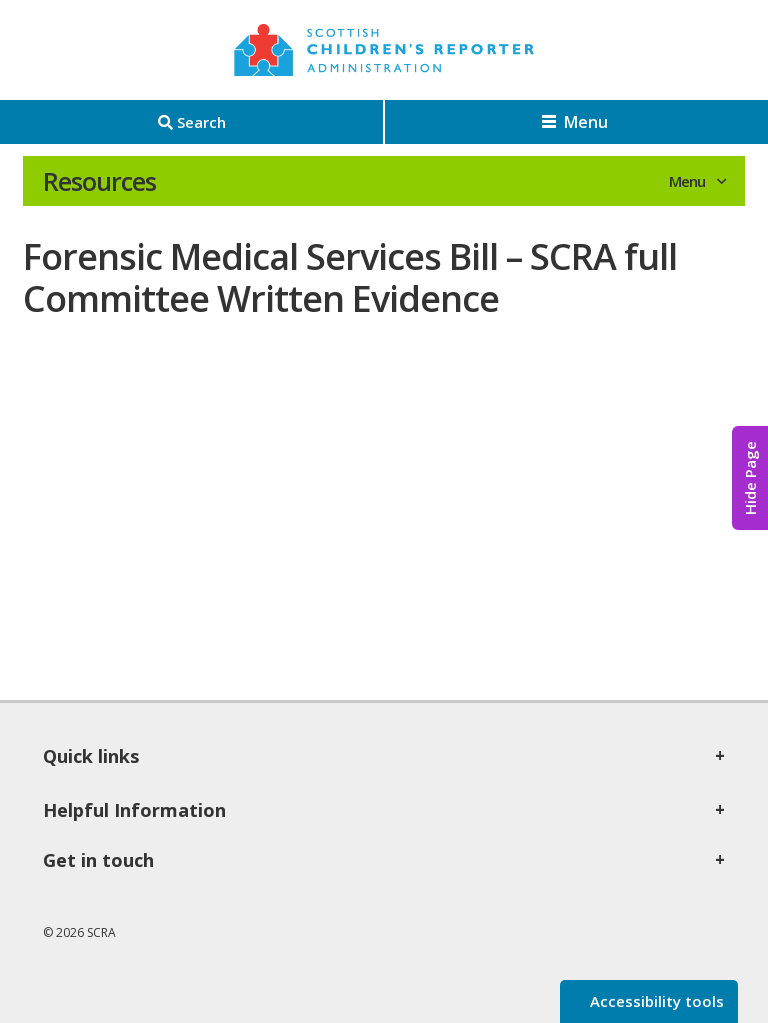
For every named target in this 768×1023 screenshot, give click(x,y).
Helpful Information (134, 810)
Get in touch (98, 860)
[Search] (191, 122)
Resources (99, 181)
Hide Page (750, 478)
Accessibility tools (655, 1001)
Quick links (91, 756)
